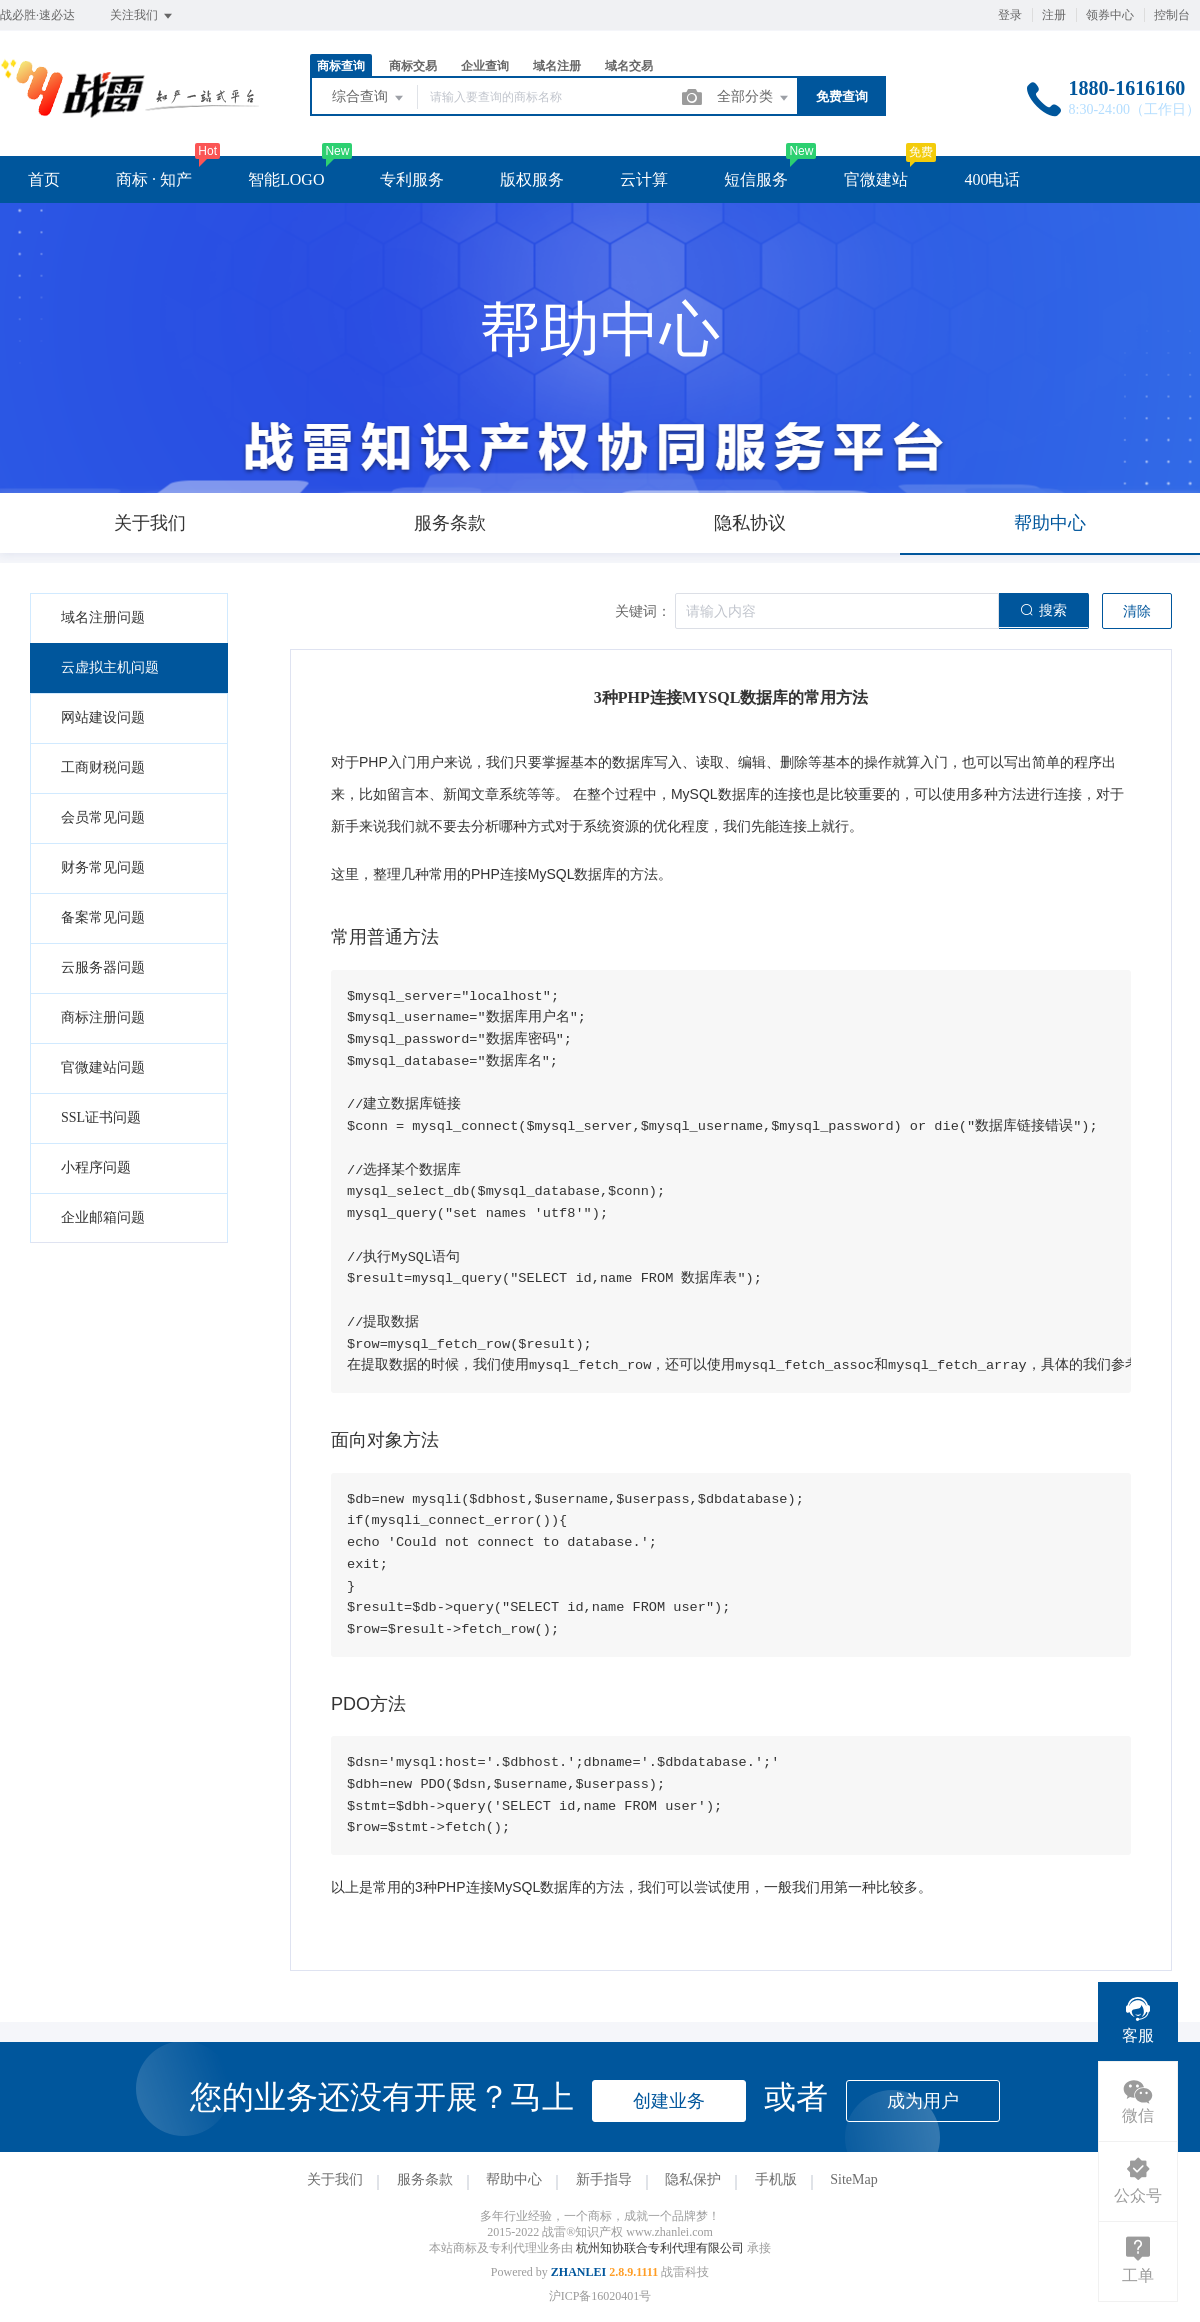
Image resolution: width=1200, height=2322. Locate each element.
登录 (1010, 15)
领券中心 (1110, 15)
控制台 (1172, 15)
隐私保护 (693, 2179)
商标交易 (413, 66)
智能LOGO (286, 179)
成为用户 (923, 2101)
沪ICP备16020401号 (600, 2296)
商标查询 (341, 66)
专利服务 (412, 179)
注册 (1054, 15)
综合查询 (369, 98)
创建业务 (669, 2101)
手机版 (776, 2179)
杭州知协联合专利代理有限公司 (661, 2248)
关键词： (643, 611)
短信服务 (756, 179)
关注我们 (142, 16)
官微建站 (876, 179)
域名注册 (557, 66)
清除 (1137, 611)
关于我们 (335, 2179)
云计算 (644, 179)
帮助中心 (514, 2179)
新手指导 (604, 2179)
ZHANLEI (578, 2272)
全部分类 (754, 98)
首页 (44, 179)
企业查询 (485, 66)
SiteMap (853, 2179)
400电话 (992, 179)
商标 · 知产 (154, 179)
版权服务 (532, 179)
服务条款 (425, 2179)
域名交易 (629, 66)
